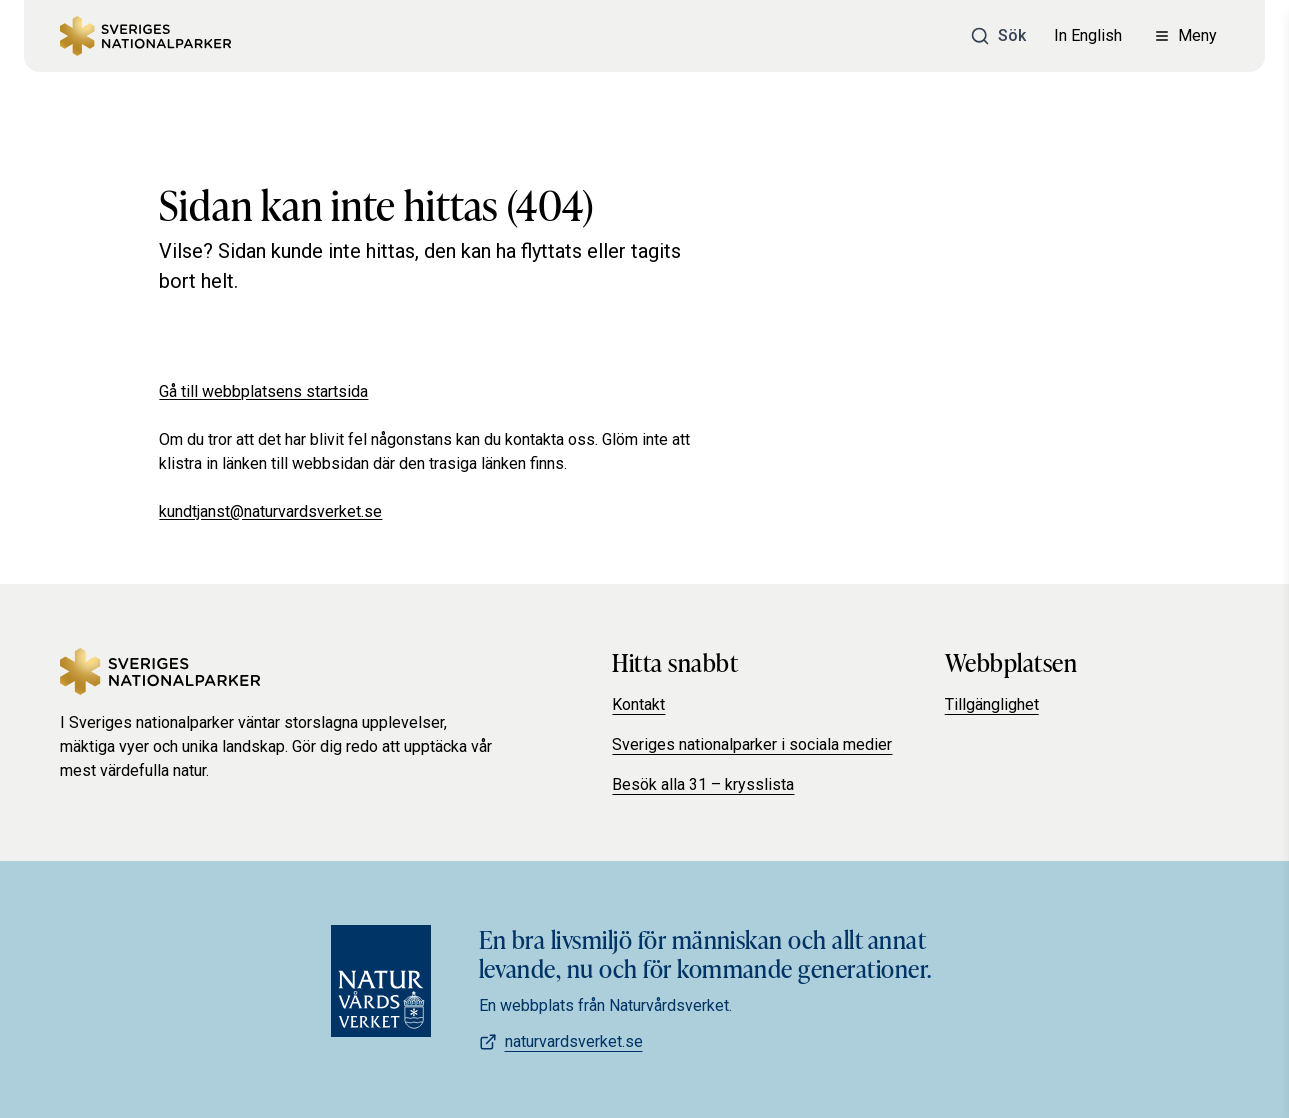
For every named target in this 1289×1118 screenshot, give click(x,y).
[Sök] (998, 36)
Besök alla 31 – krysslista (703, 784)
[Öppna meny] (1185, 36)
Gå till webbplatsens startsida (263, 391)
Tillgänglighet (992, 704)
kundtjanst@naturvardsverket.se (270, 511)
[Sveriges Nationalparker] (145, 36)
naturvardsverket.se (561, 1041)
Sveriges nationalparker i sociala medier (752, 744)
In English (1088, 35)
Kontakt (638, 704)
